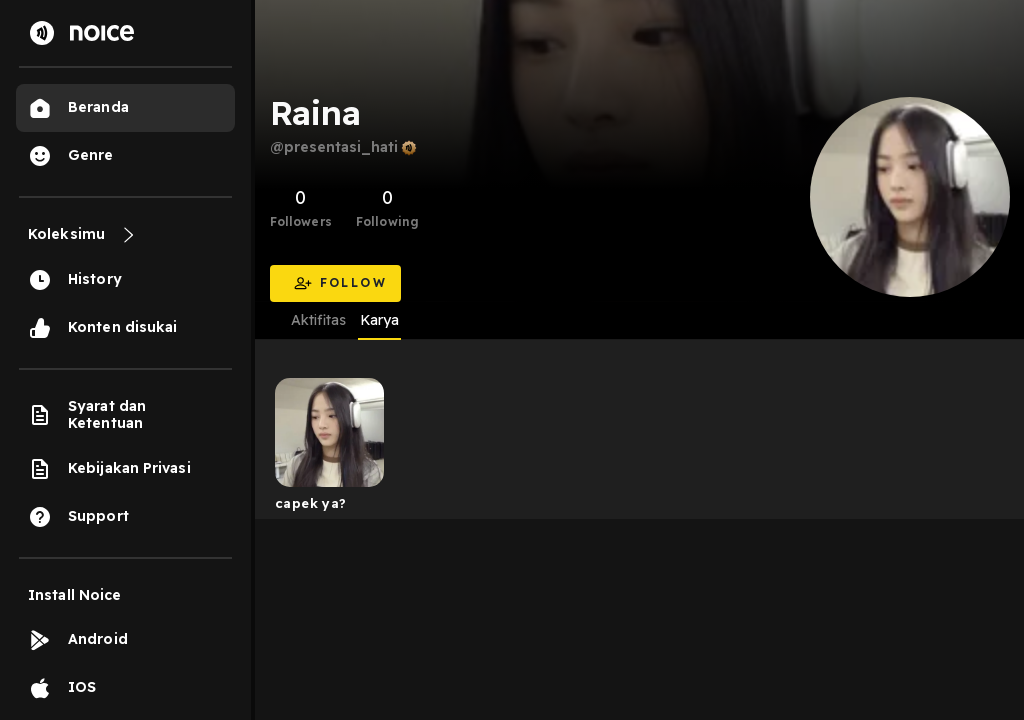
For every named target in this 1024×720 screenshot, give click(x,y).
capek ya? (311, 503)
